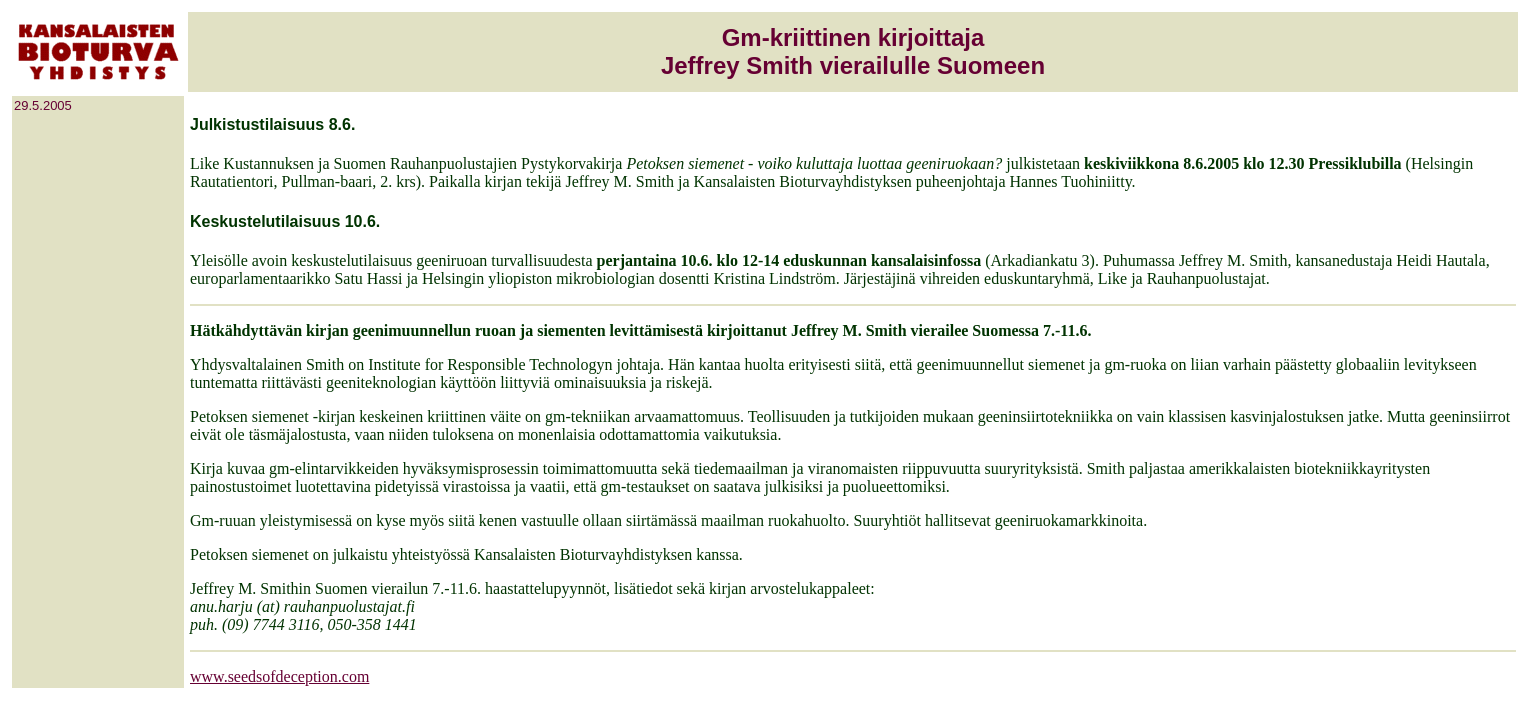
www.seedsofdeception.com (279, 676)
